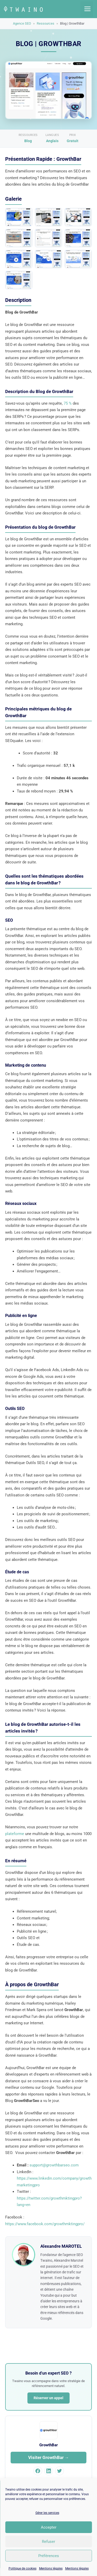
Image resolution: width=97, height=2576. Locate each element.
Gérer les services (47, 2513)
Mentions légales (51, 2568)
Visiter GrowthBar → (48, 2457)
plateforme (14, 1833)
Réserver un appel (48, 2398)
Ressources (45, 23)
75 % (68, 403)
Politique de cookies (22, 2568)
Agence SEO (22, 23)
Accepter (48, 2527)
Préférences (48, 2555)
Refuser (48, 2541)
